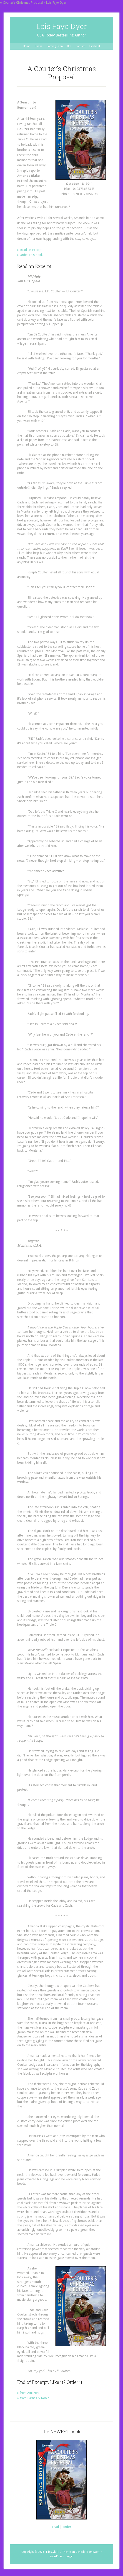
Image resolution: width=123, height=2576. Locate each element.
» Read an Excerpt (30, 250)
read (55, 2527)
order (67, 2527)
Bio (69, 46)
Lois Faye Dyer (61, 26)
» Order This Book (30, 255)
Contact (80, 46)
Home (26, 46)
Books (38, 46)
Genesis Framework (87, 2551)
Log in (69, 2556)
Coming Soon (55, 46)
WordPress (57, 2556)
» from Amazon (28, 2393)
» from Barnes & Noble (33, 2398)
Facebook (94, 46)
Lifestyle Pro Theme (58, 2551)
